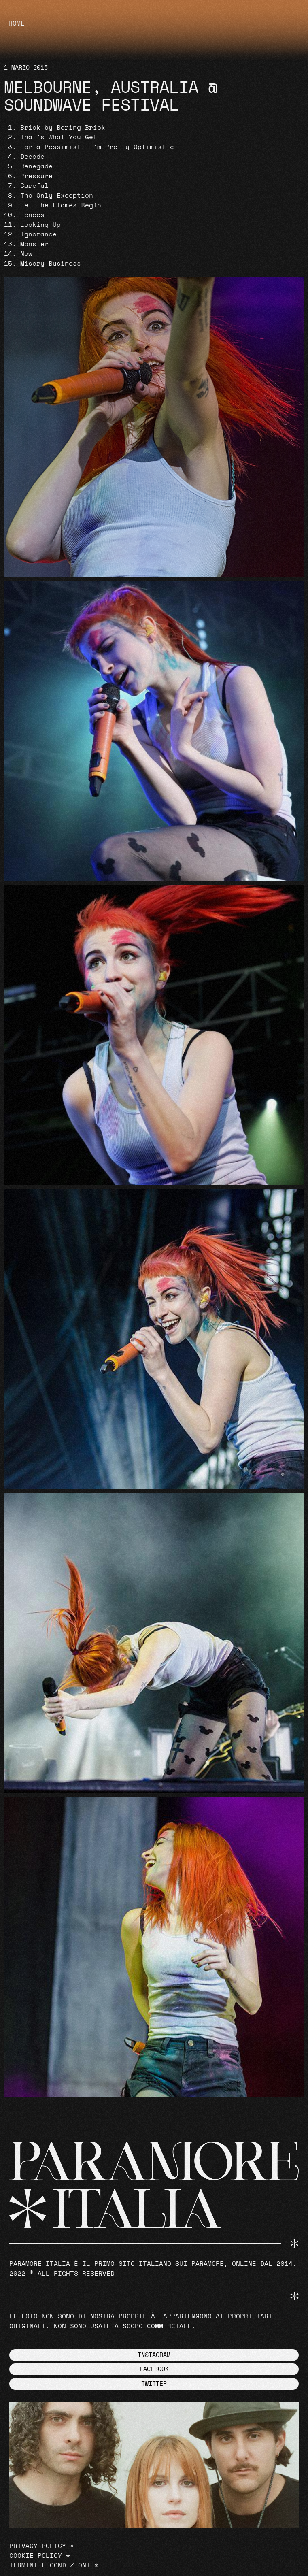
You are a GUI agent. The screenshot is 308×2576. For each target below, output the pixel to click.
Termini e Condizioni (49, 2565)
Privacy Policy (37, 2546)
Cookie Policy (35, 2556)
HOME (16, 23)
